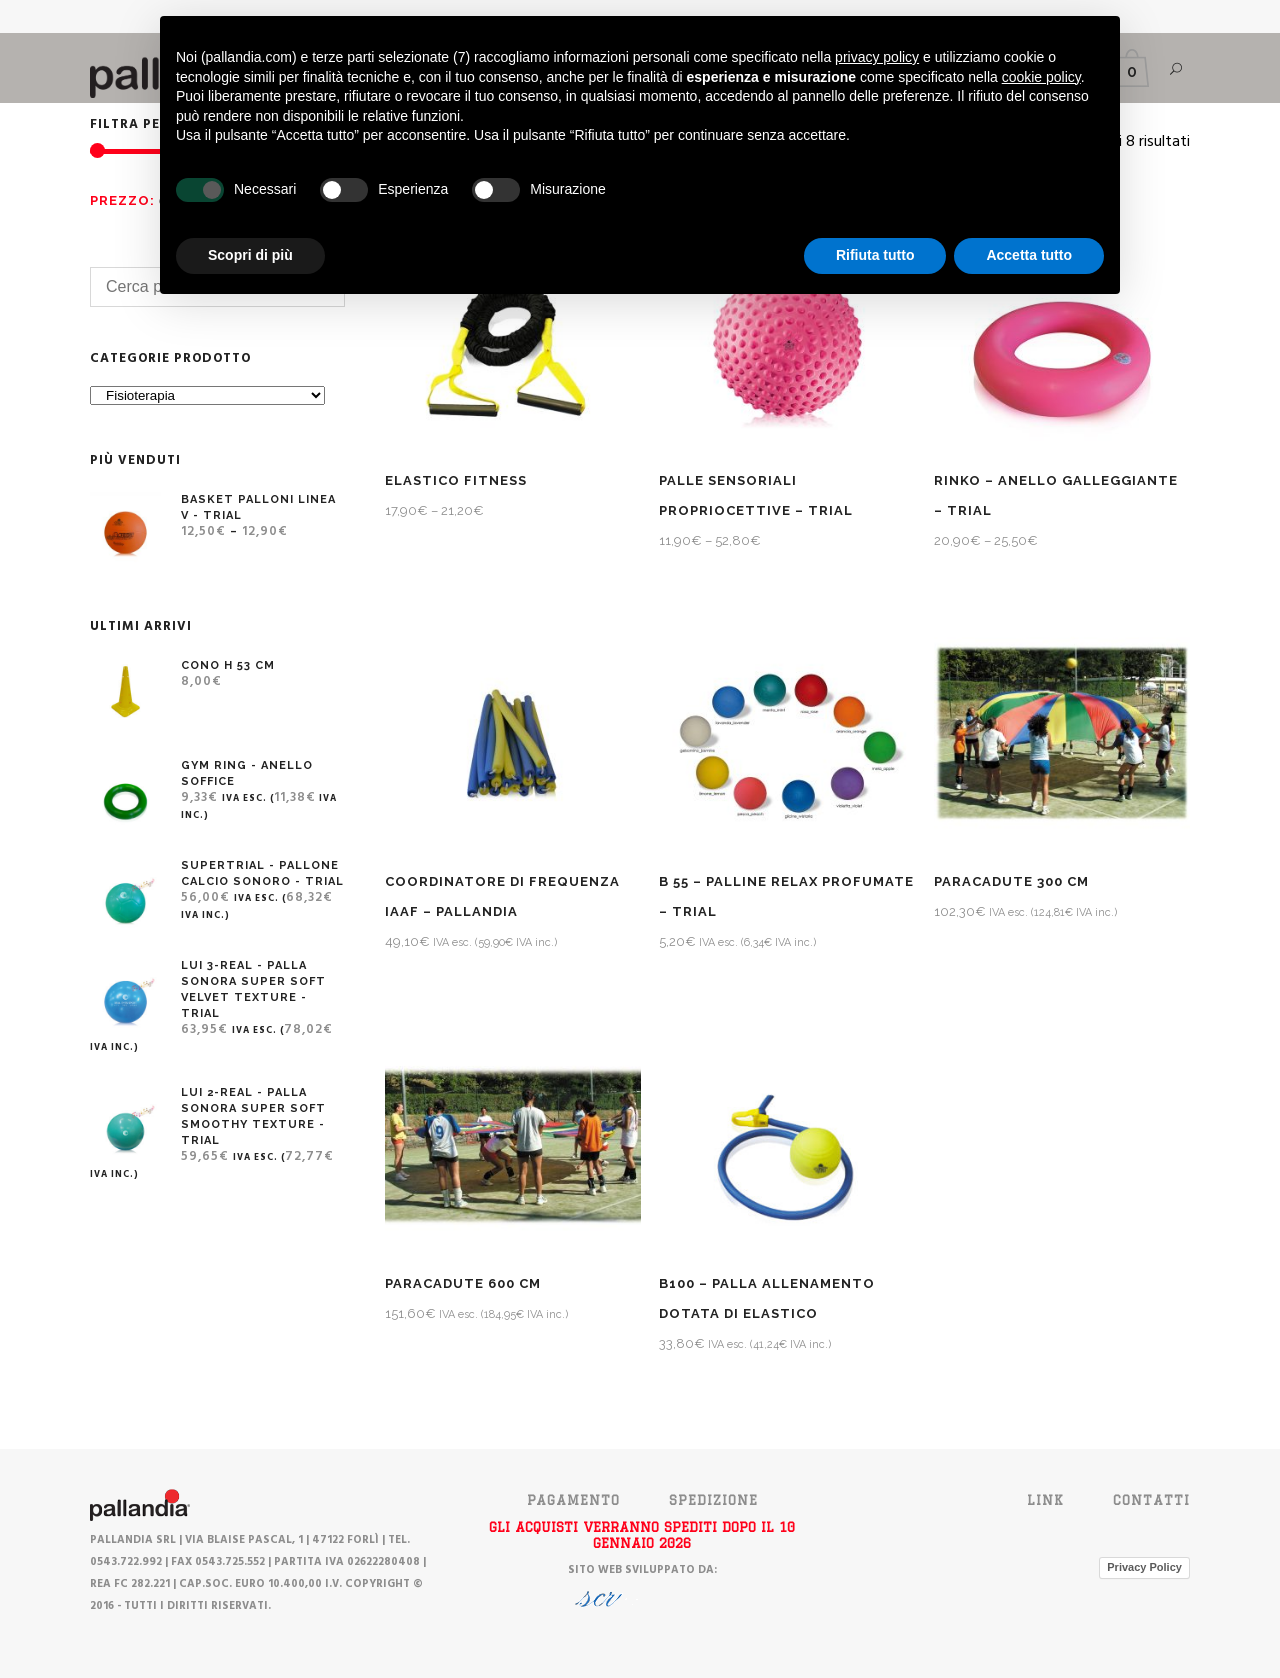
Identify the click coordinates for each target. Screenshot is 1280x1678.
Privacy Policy (1144, 1567)
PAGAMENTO (573, 1500)
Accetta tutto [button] (1029, 255)
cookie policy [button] (1041, 77)
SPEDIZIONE (713, 1500)
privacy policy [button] (877, 57)
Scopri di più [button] (250, 255)
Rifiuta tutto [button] (875, 255)
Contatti (1151, 1500)
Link (1045, 1500)
